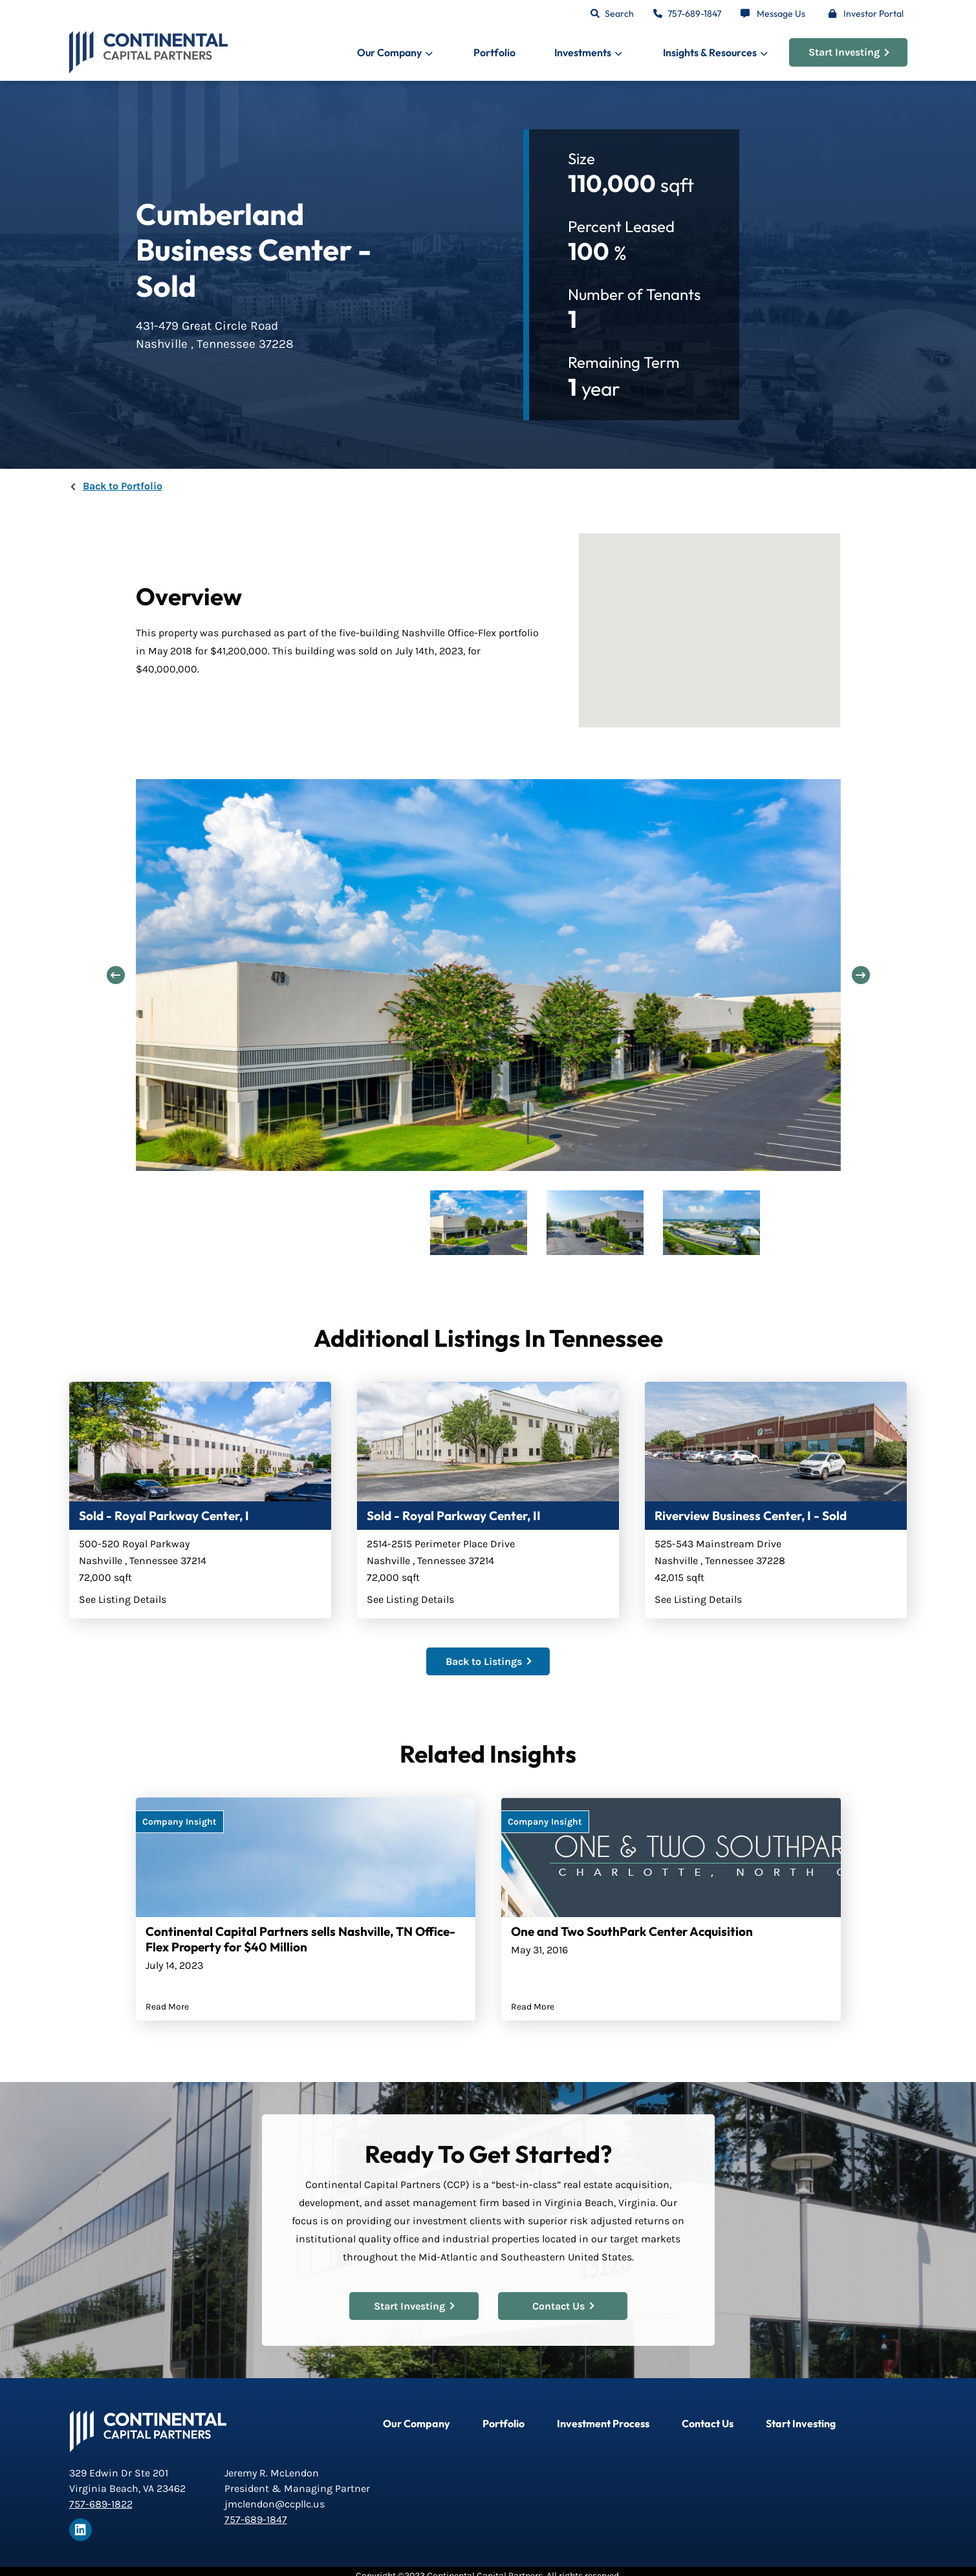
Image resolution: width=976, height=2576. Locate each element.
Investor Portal (873, 13)
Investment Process (603, 2423)
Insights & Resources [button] (710, 52)
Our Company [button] (389, 52)
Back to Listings (488, 1661)
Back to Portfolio (122, 486)
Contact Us (562, 2305)
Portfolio (494, 52)
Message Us (781, 13)
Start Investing (848, 52)
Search (619, 13)
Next (860, 976)
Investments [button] (582, 52)
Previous (116, 976)
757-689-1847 (694, 13)
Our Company (416, 2423)
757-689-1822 (101, 2504)
